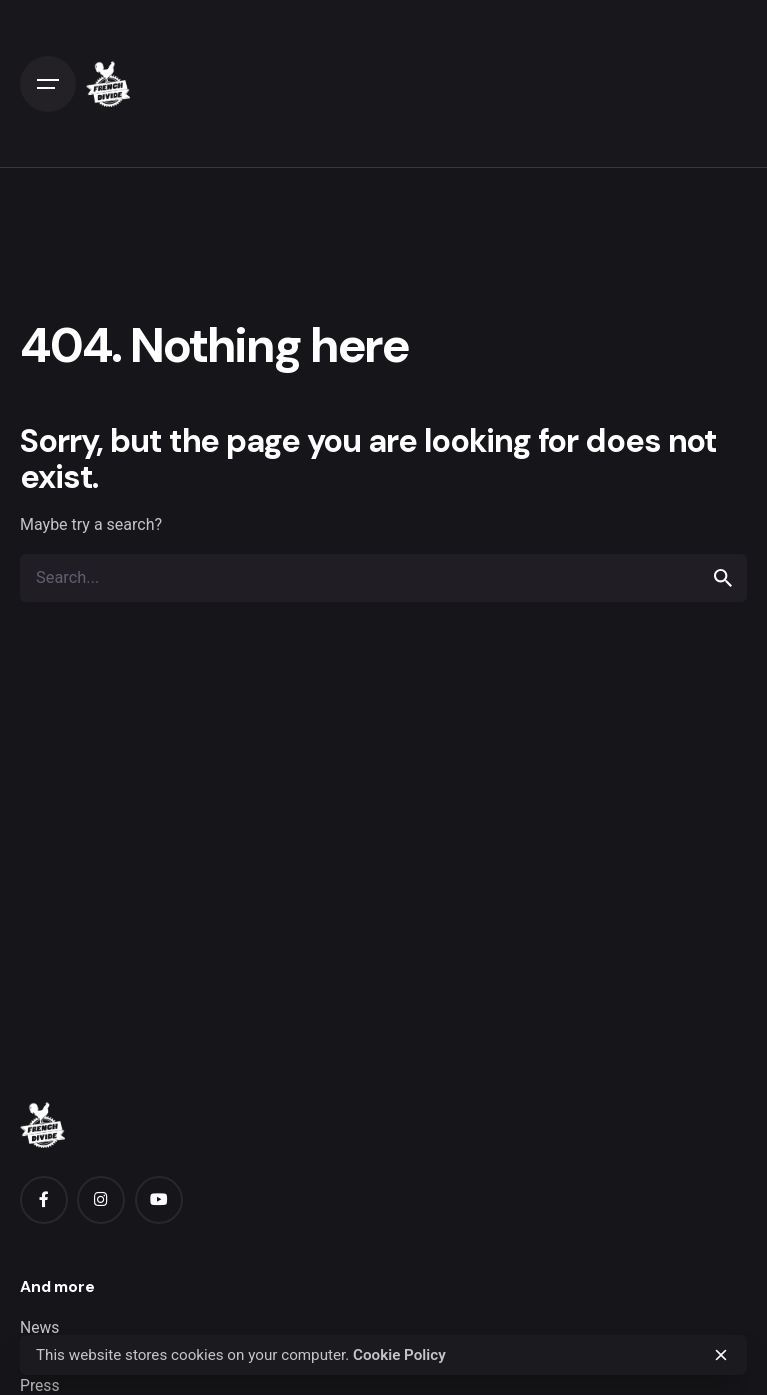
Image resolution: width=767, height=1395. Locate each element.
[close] (721, 1355)
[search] (723, 578)
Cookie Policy (399, 1355)
